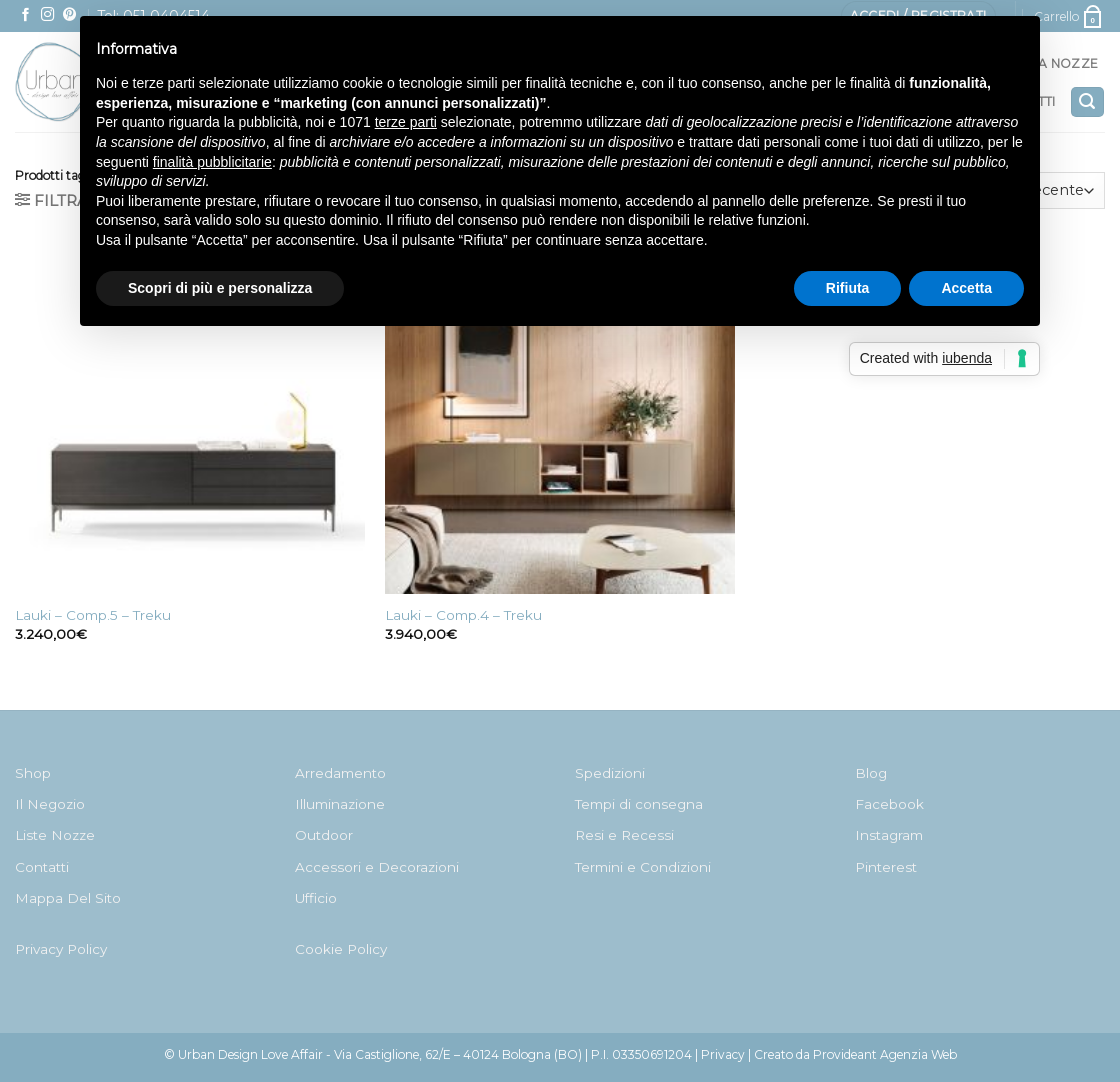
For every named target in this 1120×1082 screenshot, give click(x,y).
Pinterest (886, 867)
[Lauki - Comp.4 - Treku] (560, 419)
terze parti (406, 122)
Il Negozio (50, 804)
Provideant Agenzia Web (885, 1054)
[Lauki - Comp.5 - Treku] (190, 419)
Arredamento (340, 773)
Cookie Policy (341, 949)
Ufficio (316, 898)
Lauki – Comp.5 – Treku (93, 615)
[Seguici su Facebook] (26, 15)
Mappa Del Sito (68, 898)
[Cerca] (1087, 102)
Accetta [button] (966, 288)
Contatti (42, 867)
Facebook (889, 804)
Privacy (723, 1054)
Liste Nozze (55, 835)
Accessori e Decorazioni (377, 867)
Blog (871, 773)
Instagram (889, 835)
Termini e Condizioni (643, 867)
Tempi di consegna (639, 804)
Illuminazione (340, 804)
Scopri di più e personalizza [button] (220, 288)
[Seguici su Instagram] (48, 15)
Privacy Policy (61, 949)
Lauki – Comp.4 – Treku (463, 615)
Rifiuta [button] (848, 288)
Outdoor (324, 835)
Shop (33, 773)
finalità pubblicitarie (212, 162)
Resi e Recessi (624, 835)
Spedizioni (610, 773)
